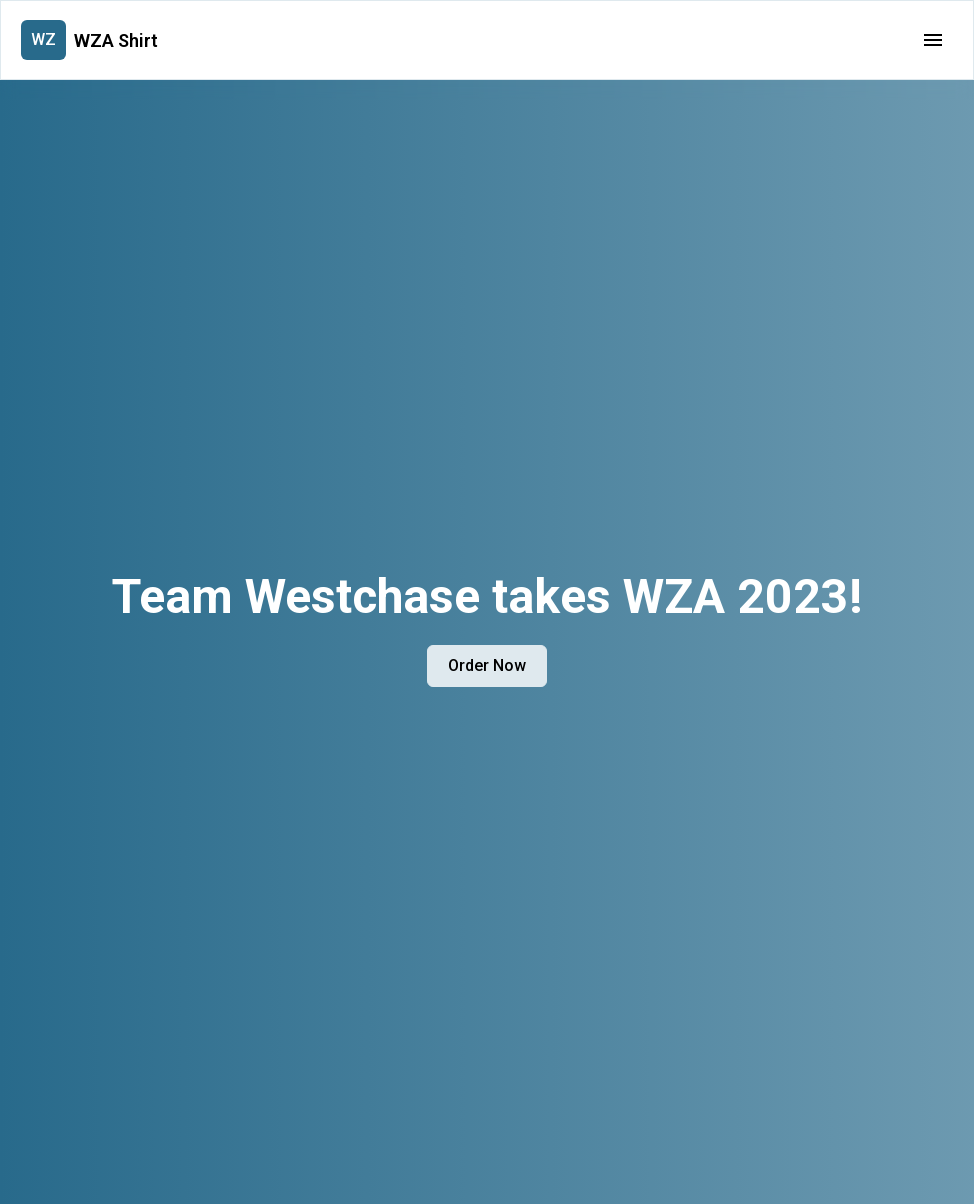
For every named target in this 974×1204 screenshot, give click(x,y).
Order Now (487, 665)
